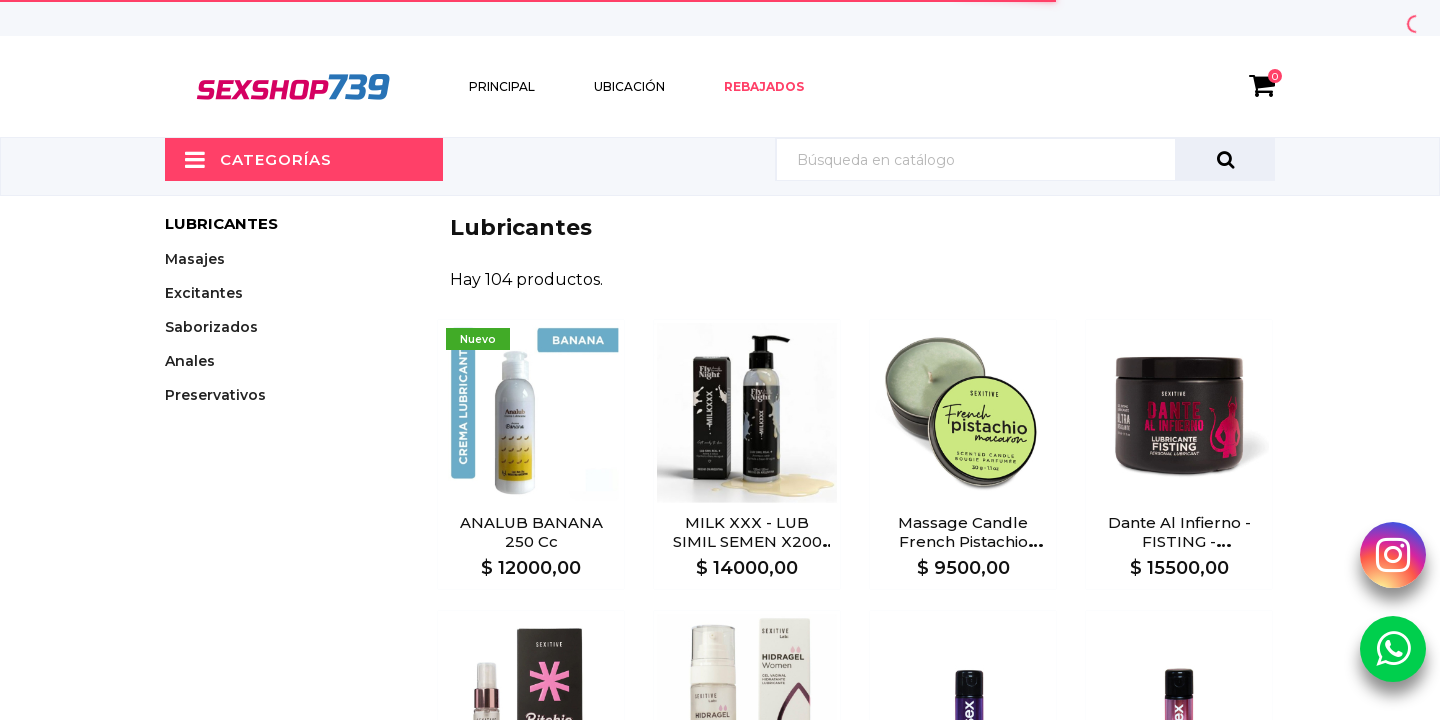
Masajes (195, 259)
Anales (190, 361)
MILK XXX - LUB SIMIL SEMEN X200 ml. (747, 541)
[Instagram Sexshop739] (1393, 555)
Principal (502, 86)
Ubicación (629, 86)
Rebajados (764, 86)
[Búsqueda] (1025, 159)
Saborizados (211, 327)
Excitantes (204, 293)
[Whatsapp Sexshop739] (1393, 648)
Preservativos (215, 395)
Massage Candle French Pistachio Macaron (963, 541)
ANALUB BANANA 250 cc (531, 532)
